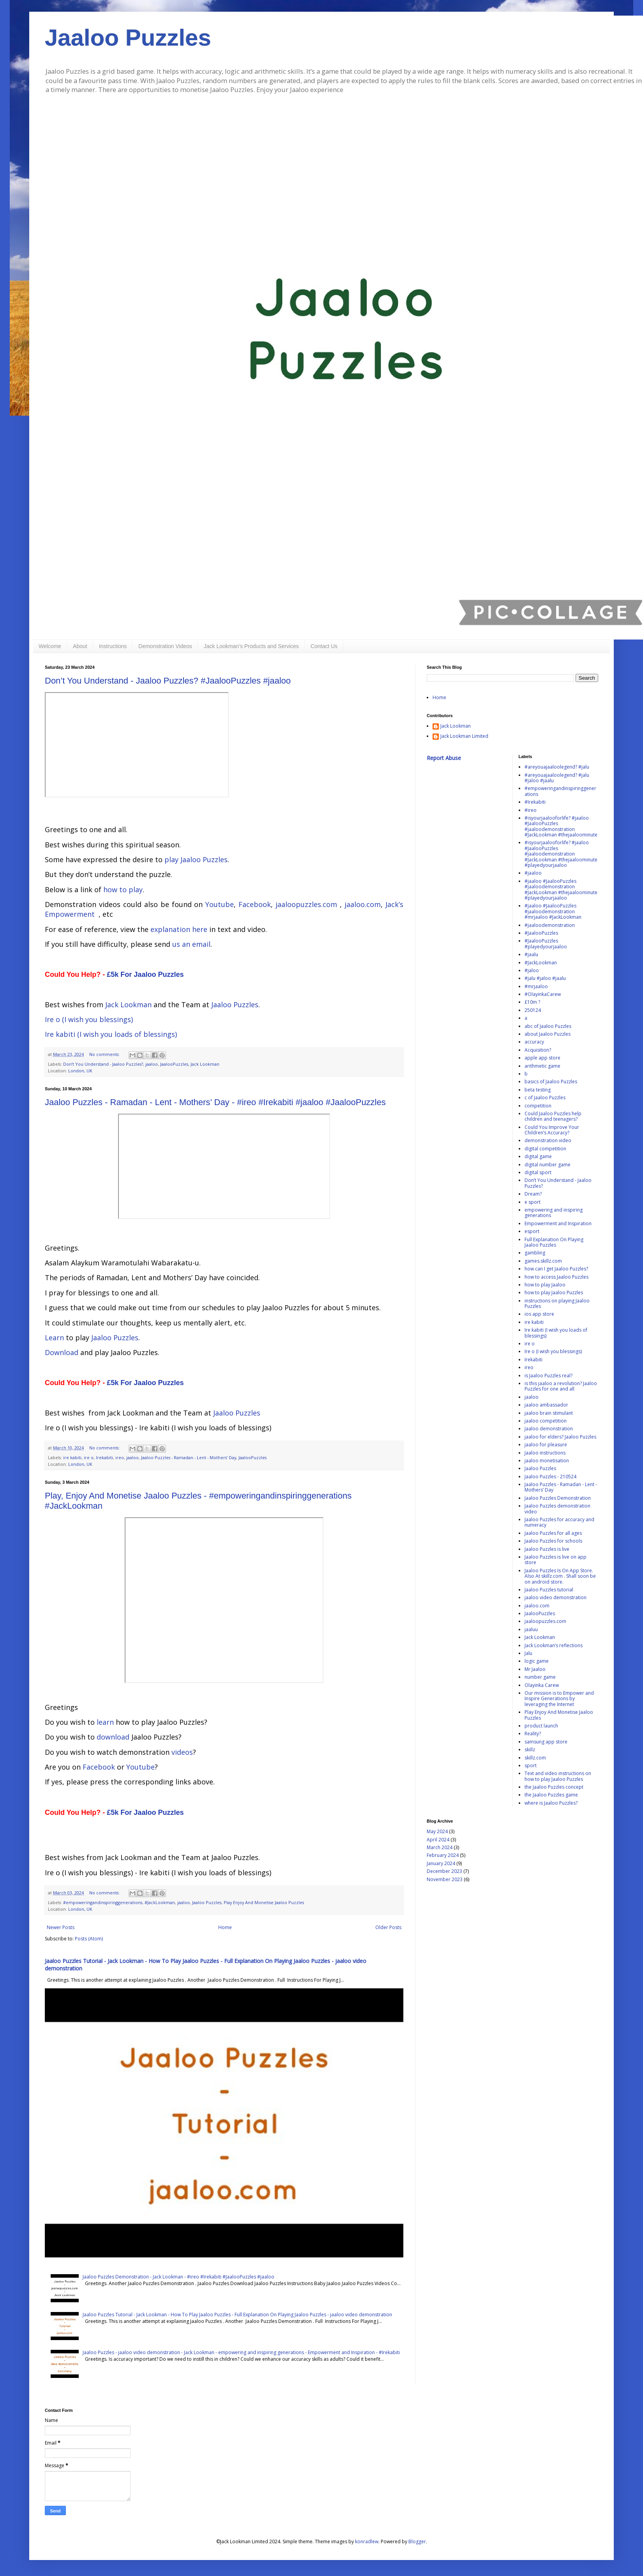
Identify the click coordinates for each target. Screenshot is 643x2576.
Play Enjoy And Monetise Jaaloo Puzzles (264, 1902)
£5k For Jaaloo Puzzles (145, 974)
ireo (119, 1457)
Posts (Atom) (89, 1938)
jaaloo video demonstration (555, 1597)
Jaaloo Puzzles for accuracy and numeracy (559, 1522)
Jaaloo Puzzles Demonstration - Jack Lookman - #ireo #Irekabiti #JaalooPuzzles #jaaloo (178, 2276)
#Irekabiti (535, 802)
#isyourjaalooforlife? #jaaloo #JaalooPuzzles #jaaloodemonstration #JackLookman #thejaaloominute (561, 826)
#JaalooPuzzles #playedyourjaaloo (546, 943)
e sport (533, 1202)
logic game (537, 1661)
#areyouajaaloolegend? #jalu (557, 767)
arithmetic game (542, 1066)
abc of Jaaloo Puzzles (548, 1026)
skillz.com (535, 1757)
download (113, 1737)
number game (540, 1677)
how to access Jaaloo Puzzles (556, 1277)
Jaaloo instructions (545, 1452)
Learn (54, 1337)
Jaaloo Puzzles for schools (553, 1541)
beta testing (538, 1089)
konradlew (366, 2541)
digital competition (545, 1148)
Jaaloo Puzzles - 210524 (550, 1476)
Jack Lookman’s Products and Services (251, 646)
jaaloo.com (362, 904)
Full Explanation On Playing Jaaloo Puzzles (554, 1242)
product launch (541, 1725)
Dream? (533, 1194)
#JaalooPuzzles (541, 933)
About (80, 646)
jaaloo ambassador (546, 1404)
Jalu (528, 1653)
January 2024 (441, 1863)
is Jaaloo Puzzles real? (548, 1375)
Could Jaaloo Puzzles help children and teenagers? (553, 1116)
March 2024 (439, 1847)
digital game (538, 1156)
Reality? (533, 1733)
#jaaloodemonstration (550, 925)
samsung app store (546, 1741)
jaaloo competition (546, 1420)
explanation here (178, 929)
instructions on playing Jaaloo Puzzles (557, 1303)
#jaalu (531, 954)
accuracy (534, 1041)
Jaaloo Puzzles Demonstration (558, 1498)
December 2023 (444, 1871)
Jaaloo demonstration (549, 1428)
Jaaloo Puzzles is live (547, 1549)
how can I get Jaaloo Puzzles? (556, 1268)
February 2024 (443, 1855)
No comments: (105, 1054)
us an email (191, 944)
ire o (89, 1457)
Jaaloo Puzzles (128, 38)
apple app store (542, 1057)
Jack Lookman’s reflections (554, 1645)
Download (61, 1352)
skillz (530, 1749)
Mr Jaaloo (535, 1669)
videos (182, 1752)
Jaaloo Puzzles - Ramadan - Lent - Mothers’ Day (188, 1457)
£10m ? (532, 1002)
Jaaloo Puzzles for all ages (553, 1533)
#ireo (531, 810)
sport (531, 1765)
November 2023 (445, 1879)
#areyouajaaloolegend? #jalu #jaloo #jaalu (557, 778)
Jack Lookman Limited (464, 736)
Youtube (219, 904)
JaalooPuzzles (174, 1064)
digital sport (538, 1172)
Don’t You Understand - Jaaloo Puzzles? (103, 1064)
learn (105, 1722)
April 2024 (438, 1839)
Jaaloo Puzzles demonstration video (557, 1508)
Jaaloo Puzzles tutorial (549, 1589)
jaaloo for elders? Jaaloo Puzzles (560, 1436)
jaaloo (151, 1064)
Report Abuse (444, 758)
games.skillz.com (543, 1261)
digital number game (548, 1164)
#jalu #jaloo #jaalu (545, 978)
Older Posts (388, 1927)
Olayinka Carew (542, 1685)
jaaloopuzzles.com (306, 904)
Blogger (417, 2541)
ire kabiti (72, 1457)
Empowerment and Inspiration (558, 1223)
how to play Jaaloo (545, 1284)
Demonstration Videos (165, 646)
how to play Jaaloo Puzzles (554, 1292)
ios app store (539, 1314)
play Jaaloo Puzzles (196, 859)
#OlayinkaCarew (543, 994)
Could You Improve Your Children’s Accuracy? (552, 1130)
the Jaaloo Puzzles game (551, 1794)
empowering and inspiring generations (554, 1213)
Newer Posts (60, 1927)
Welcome (50, 646)
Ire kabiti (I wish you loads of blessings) (111, 1034)
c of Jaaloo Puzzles (545, 1097)
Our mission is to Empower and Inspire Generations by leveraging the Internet (559, 1699)
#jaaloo (533, 873)
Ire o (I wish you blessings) (89, 1019)
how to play (123, 889)
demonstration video (548, 1140)
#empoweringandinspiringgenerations (102, 1902)
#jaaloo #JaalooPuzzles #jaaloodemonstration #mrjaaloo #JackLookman (553, 911)
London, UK (80, 1071)
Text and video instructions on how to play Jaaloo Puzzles (558, 1776)
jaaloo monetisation (547, 1460)
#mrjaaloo (536, 986)
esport (532, 1231)
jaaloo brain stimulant (549, 1413)
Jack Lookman (128, 1004)
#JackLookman (160, 1902)
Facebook (254, 904)
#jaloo (532, 970)
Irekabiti (104, 1457)
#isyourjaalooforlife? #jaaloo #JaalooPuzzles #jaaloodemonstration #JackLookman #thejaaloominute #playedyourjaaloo (561, 853)
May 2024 (437, 1831)
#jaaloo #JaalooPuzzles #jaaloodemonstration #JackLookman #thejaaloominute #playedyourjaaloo (561, 889)
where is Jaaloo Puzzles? (551, 1803)
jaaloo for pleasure (546, 1444)
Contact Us (324, 646)
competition (538, 1105)
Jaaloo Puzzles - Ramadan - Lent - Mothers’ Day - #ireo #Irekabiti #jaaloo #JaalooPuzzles (215, 1102)
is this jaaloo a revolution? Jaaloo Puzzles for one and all (561, 1386)
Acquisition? (538, 1050)
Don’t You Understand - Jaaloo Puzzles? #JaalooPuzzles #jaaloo (168, 681)
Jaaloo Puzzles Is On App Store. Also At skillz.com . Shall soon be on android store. (560, 1576)
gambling (535, 1252)
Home (225, 1927)
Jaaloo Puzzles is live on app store (555, 1560)
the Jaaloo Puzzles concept (554, 1787)
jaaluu (531, 1629)
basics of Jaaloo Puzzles (551, 1081)
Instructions (113, 646)
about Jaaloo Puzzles (548, 1034)
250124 (533, 1010)
